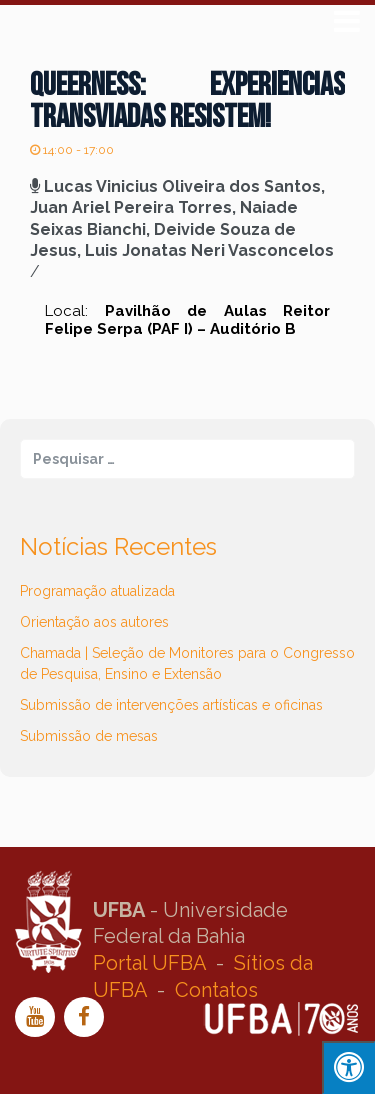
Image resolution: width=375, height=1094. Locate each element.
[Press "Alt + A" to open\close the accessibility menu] (348, 1067)
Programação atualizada (97, 591)
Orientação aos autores (94, 622)
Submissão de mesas (89, 736)
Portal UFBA (149, 963)
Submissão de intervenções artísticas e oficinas (171, 705)
